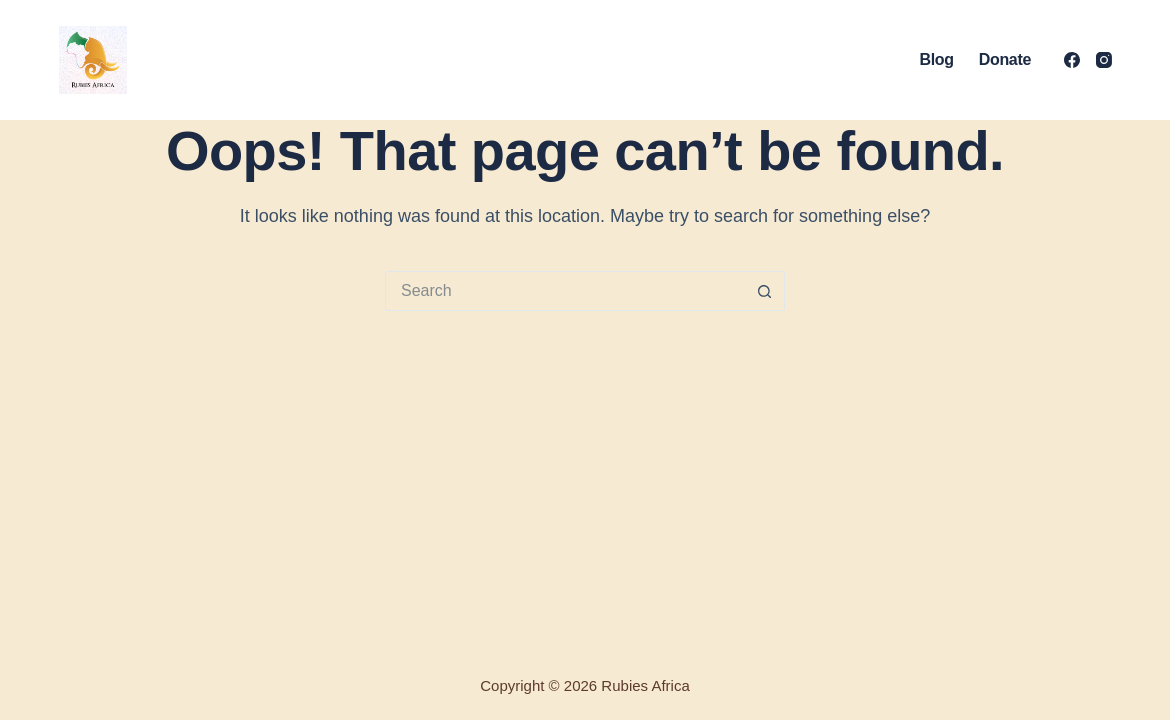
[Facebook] (1072, 60)
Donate (1005, 59)
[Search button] (765, 291)
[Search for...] (565, 291)
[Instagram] (1104, 60)
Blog (936, 59)
